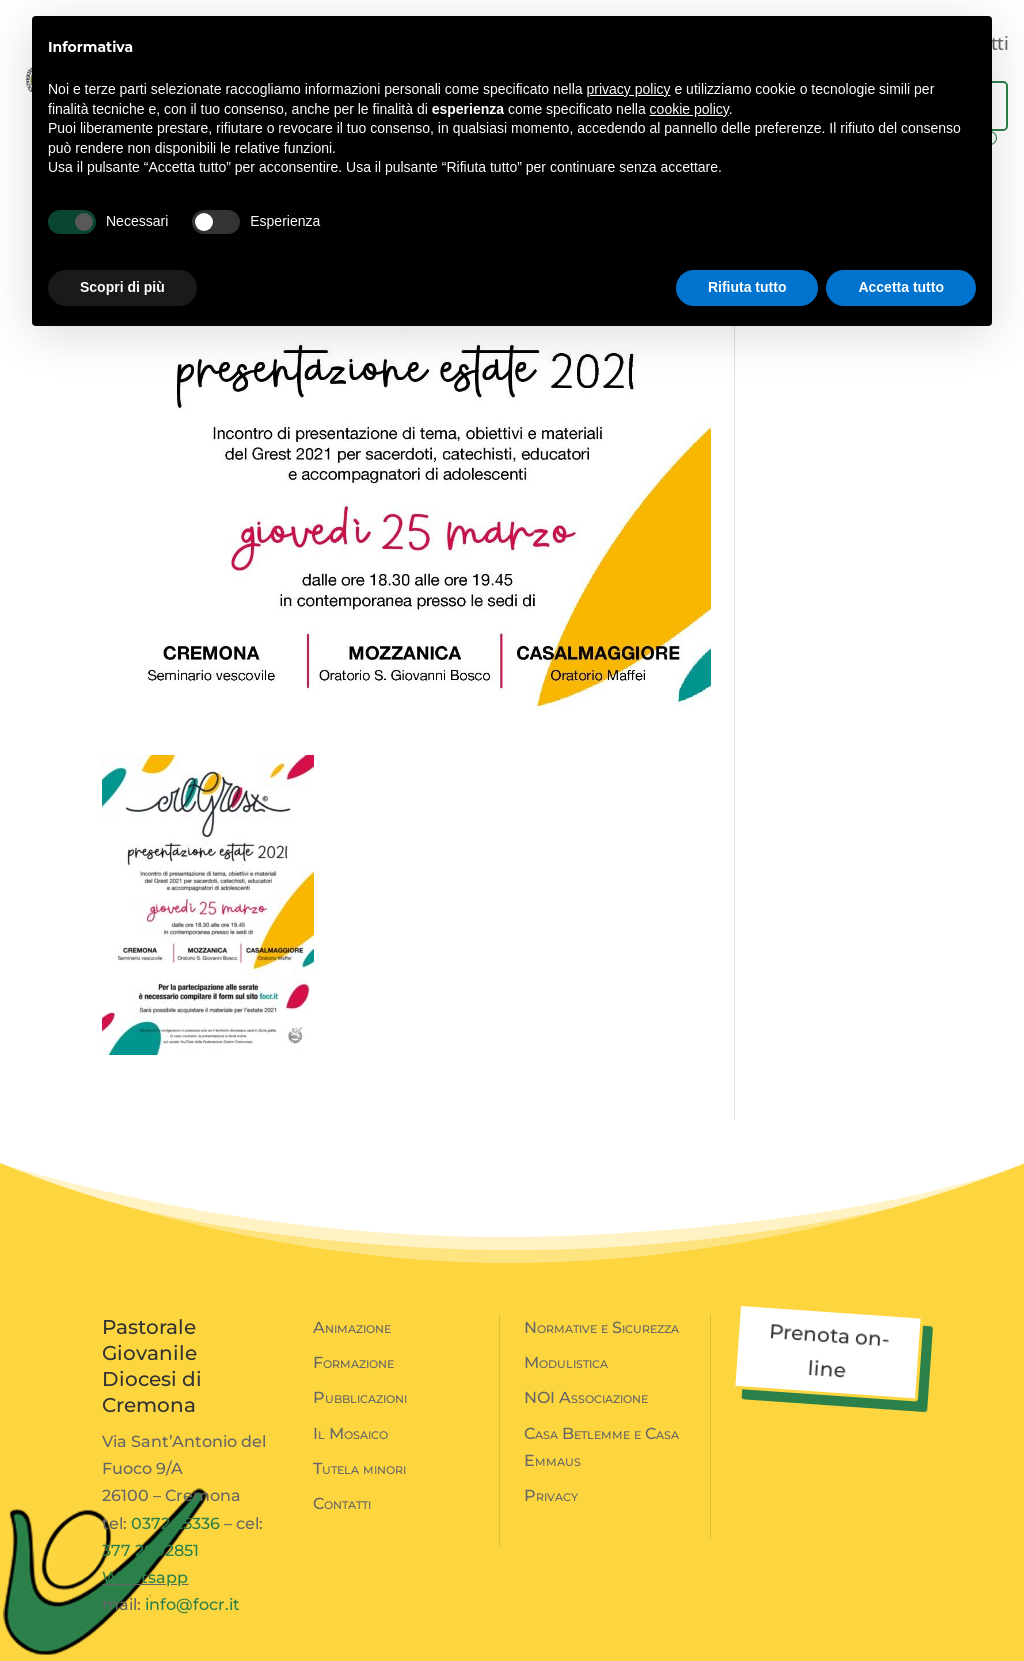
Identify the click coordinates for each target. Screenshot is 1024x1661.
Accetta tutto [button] (901, 287)
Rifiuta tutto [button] (747, 287)
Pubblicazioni (360, 1397)
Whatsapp (145, 1577)
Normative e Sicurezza (601, 1327)
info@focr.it (192, 1604)
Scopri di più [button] (122, 287)
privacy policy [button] (629, 89)
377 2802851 (150, 1550)
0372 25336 (175, 1523)
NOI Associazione (586, 1397)
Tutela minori (359, 1468)
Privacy (551, 1495)
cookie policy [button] (689, 109)
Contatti (342, 1503)
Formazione (353, 1362)
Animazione (352, 1327)
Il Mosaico (350, 1433)
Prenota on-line (829, 1350)
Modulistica (566, 1362)
